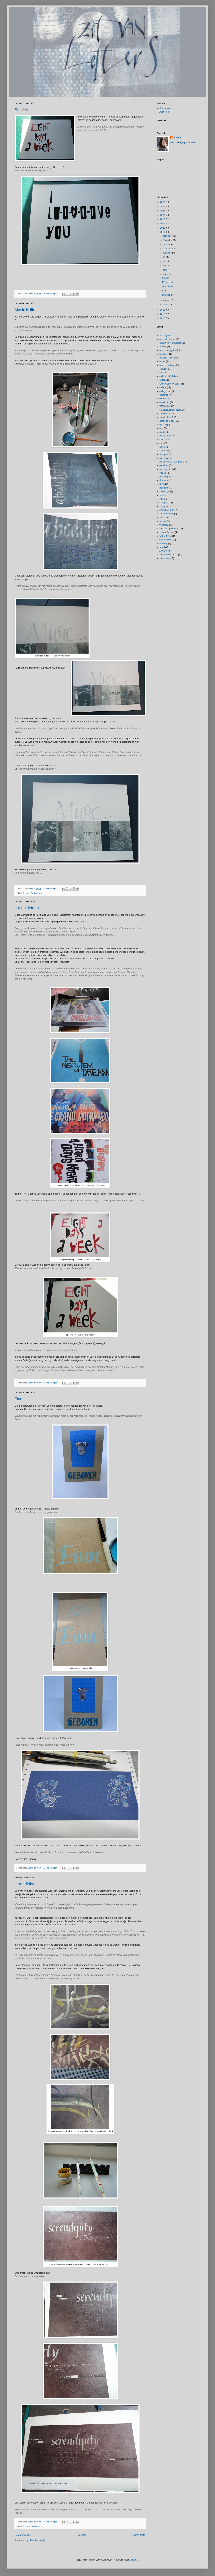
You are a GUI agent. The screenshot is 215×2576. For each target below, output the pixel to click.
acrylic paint (165, 335)
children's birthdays (168, 376)
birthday (163, 354)
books (162, 361)
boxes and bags (167, 365)
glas (161, 428)
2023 (163, 215)
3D (160, 331)
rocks (162, 484)
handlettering (165, 435)
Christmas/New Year (169, 384)
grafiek (162, 432)
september (168, 248)
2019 (163, 232)
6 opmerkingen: (51, 1868)
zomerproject (165, 551)
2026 (163, 202)
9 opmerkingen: (51, 888)
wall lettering (165, 536)
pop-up (162, 473)
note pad (163, 454)
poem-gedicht (166, 469)
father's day (165, 406)
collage (162, 387)
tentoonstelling (166, 513)
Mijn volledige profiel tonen (183, 142)
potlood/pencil (166, 476)
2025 (163, 206)
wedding (163, 543)
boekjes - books (167, 357)
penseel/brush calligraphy (171, 461)
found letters (165, 417)
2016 (163, 318)
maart (166, 274)
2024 (163, 210)
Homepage (81, 2535)
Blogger (133, 2560)
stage (162, 499)
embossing (164, 398)
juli (164, 257)
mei (165, 265)
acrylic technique (167, 339)
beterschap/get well (168, 350)
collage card (165, 391)
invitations (164, 439)
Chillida (163, 380)
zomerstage (165, 558)
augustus (167, 253)
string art (163, 506)
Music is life (25, 309)
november (168, 240)
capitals (163, 372)
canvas (162, 369)
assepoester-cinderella (170, 343)
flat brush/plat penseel (32, 893)
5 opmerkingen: (51, 294)
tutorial (162, 517)
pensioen (163, 465)
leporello (163, 450)
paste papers (165, 458)
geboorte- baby (166, 421)
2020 (163, 228)
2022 (163, 219)
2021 (163, 223)
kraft (161, 443)
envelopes (164, 402)
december (168, 236)
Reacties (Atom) (37, 2540)
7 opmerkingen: (51, 1383)
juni (165, 261)
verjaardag (164, 525)
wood (162, 547)
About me (164, 112)
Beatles (21, 109)
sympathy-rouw (166, 510)
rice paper (164, 480)
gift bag (163, 424)
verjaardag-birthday (168, 528)
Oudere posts (138, 2535)
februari (167, 300)
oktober (167, 244)
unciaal (162, 521)
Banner (163, 346)
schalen (163, 495)
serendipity (24, 1884)
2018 (163, 310)
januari (166, 304)
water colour (165, 539)
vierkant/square (166, 532)
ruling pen (164, 488)
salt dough (164, 491)
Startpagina (165, 108)
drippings (163, 395)
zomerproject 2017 (168, 554)
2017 (163, 314)
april (165, 270)
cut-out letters (27, 907)
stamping (163, 502)
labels (162, 447)
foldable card (165, 413)
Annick (177, 137)
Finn (18, 1398)
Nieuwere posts (23, 2535)
